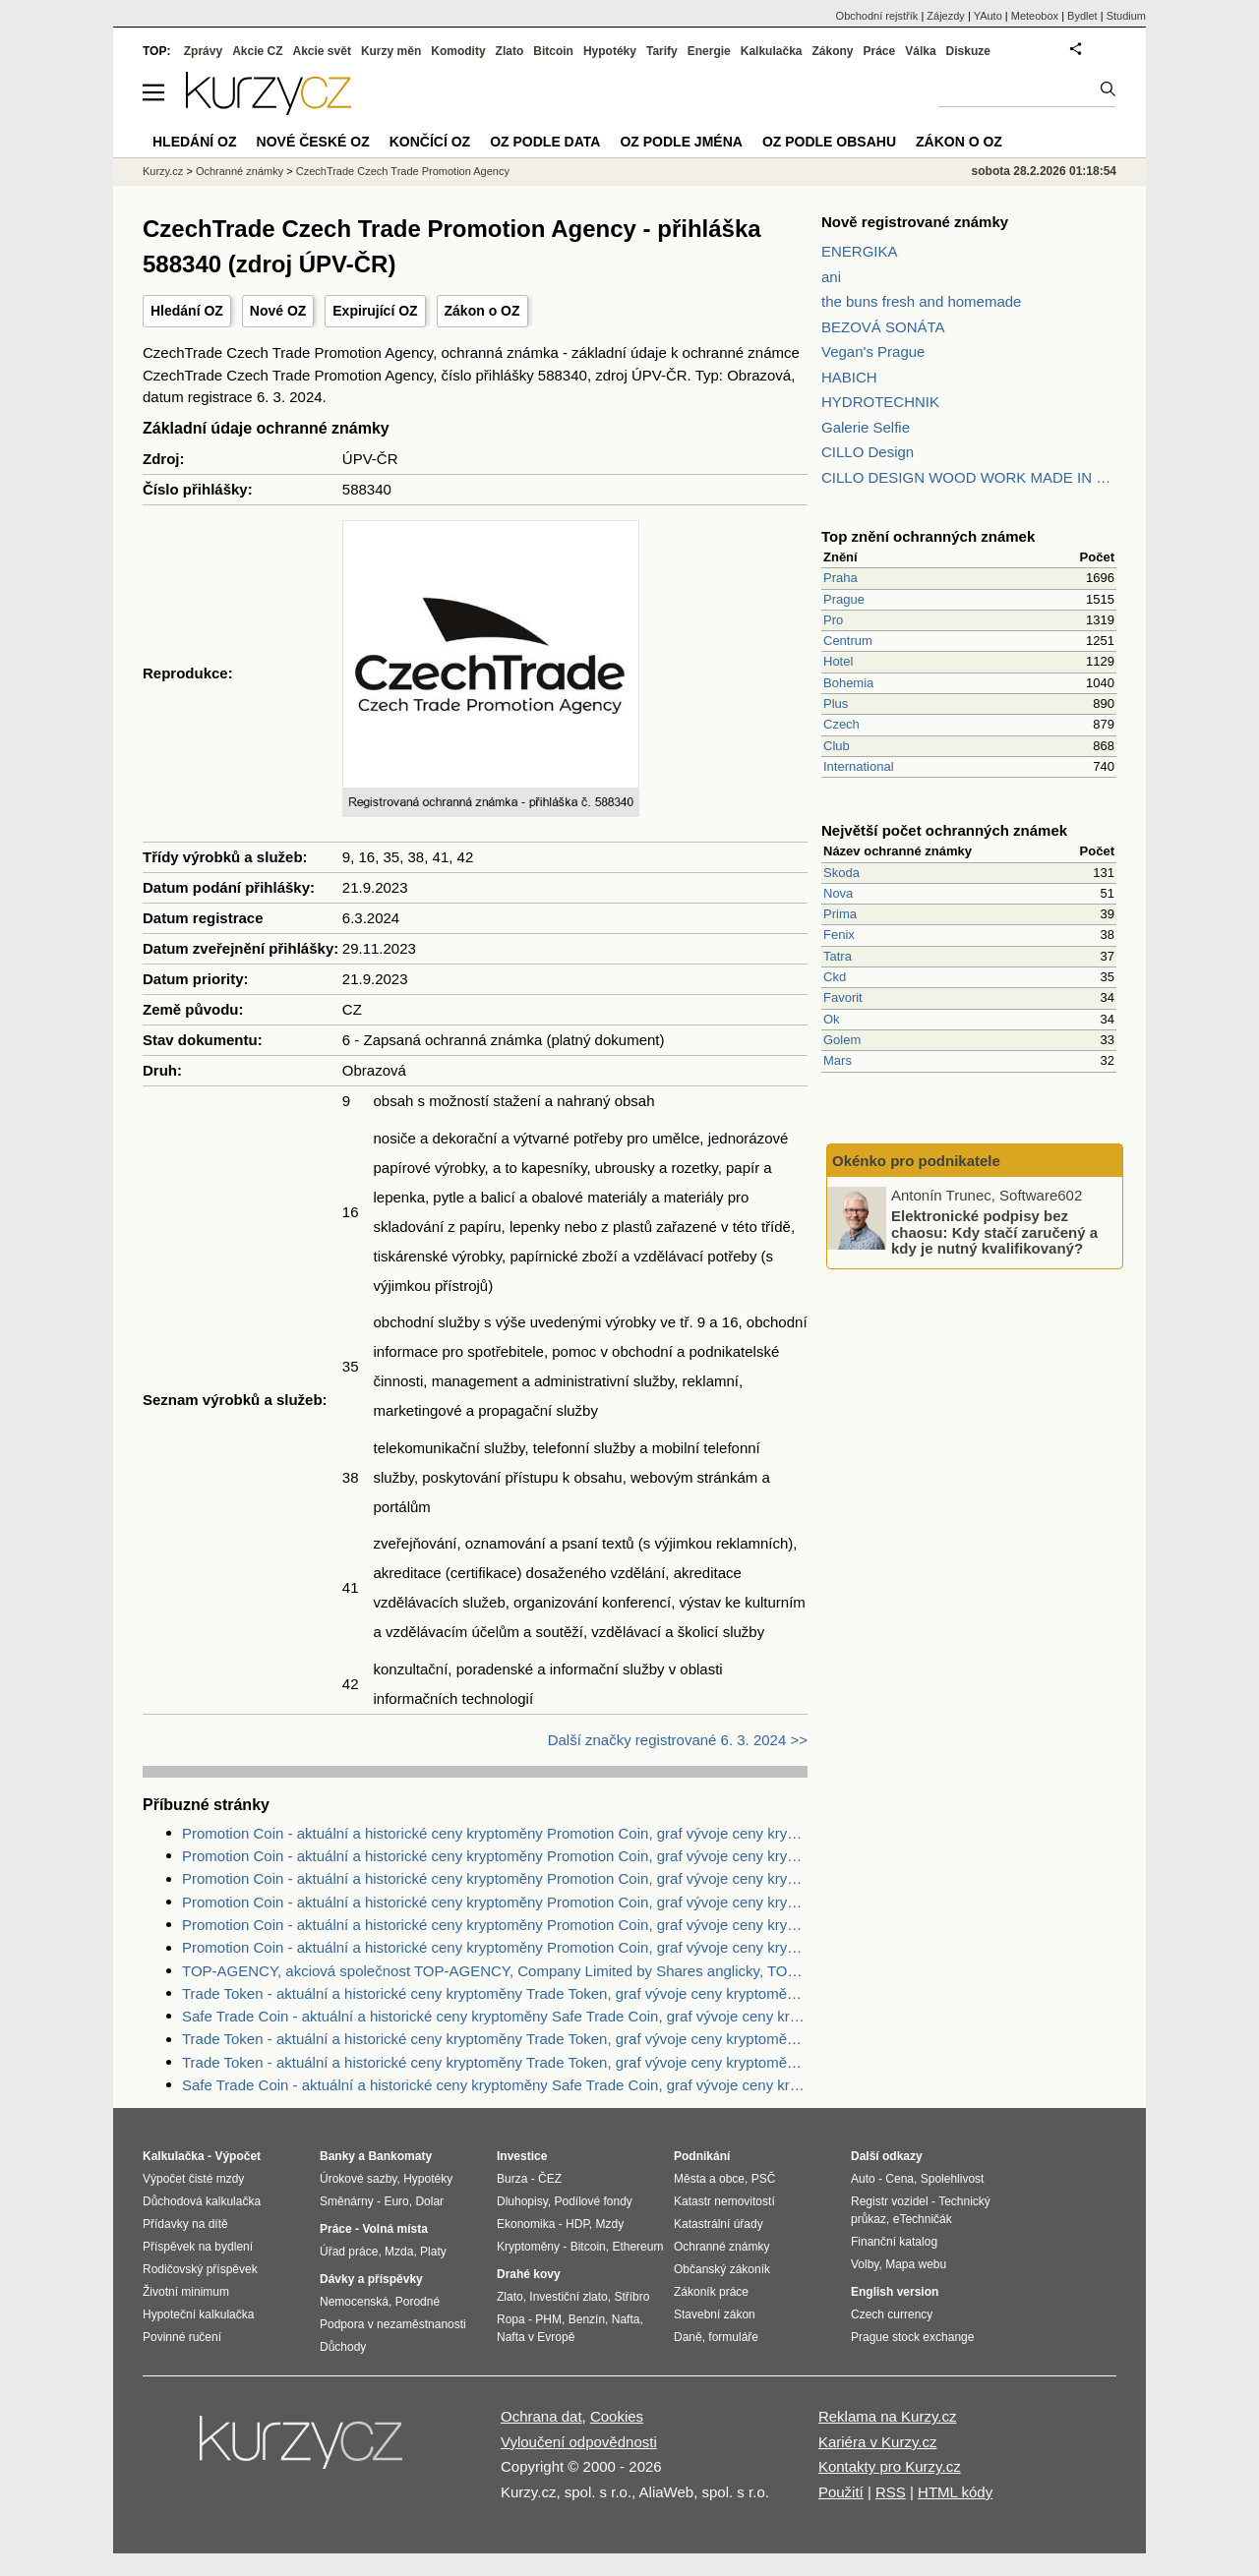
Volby (864, 2264)
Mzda (399, 2251)
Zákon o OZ (482, 311)
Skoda (841, 872)
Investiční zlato (568, 2297)
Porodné (417, 2302)
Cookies (616, 2416)
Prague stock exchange (912, 2337)
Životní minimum (186, 2292)
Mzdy (610, 2224)
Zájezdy (946, 16)
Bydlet (1082, 16)
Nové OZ (278, 311)
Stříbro (631, 2297)
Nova (838, 893)
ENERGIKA (859, 251)
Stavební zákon (714, 2314)
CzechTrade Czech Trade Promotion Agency (403, 171)
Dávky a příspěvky (371, 2279)
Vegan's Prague (873, 351)
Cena (899, 2179)
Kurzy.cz (163, 171)
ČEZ (550, 2179)
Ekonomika (526, 2224)
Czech (841, 724)
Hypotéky (609, 51)
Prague (844, 599)
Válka (920, 51)
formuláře (733, 2337)
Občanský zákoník (722, 2269)
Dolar (429, 2201)
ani (831, 276)
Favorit (843, 997)
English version (894, 2292)
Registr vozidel (890, 2201)
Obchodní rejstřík (877, 16)
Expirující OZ (374, 311)
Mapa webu (915, 2264)
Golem (842, 1039)
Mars (837, 1060)
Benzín (587, 2319)
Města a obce (709, 2179)
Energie (709, 51)
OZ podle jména (681, 141)
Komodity (458, 51)
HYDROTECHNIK (880, 401)
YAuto (988, 16)
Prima (840, 914)
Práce (880, 51)
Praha (840, 577)
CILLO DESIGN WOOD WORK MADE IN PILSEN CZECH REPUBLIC (968, 477)
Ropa (511, 2319)
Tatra (837, 956)
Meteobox (1034, 16)
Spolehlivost (953, 2179)
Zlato (510, 51)
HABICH (849, 377)
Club (836, 745)
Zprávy (203, 51)
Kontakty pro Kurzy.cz (889, 2466)
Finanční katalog (894, 2242)
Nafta (626, 2319)
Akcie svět (322, 51)
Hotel (838, 661)
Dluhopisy (522, 2201)
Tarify (662, 51)
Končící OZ (430, 141)
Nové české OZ (313, 141)
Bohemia (848, 682)
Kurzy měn (391, 51)
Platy (433, 2251)
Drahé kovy (529, 2274)
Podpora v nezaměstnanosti (393, 2324)
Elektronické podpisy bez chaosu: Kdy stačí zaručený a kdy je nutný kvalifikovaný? (994, 1232)
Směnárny (347, 2201)
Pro (833, 620)
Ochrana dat (541, 2416)
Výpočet (237, 2156)
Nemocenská (354, 2302)
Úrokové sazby (358, 2179)
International (858, 766)
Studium (1126, 16)
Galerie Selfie (865, 427)
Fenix (839, 934)
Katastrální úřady (718, 2224)
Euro (396, 2201)
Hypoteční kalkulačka (198, 2314)
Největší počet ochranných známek (944, 830)
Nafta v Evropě (535, 2337)
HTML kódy (955, 2492)
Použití (841, 2492)
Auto (863, 2179)
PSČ (763, 2179)
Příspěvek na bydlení (198, 2247)
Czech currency (891, 2314)
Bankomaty (400, 2156)
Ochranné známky (239, 171)
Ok (831, 1019)
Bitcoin (553, 51)
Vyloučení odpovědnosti (579, 2441)
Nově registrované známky (914, 221)
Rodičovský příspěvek (200, 2269)
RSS (890, 2492)
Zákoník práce (711, 2292)
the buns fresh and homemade (921, 301)
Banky (337, 2156)
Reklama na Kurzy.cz (887, 2416)
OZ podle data (545, 141)
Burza (512, 2179)
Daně (688, 2337)
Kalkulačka (772, 51)
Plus (835, 703)
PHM (548, 2319)
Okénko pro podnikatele (916, 1160)
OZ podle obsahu (829, 141)
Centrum (847, 640)
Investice (522, 2156)
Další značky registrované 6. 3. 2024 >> (678, 1739)
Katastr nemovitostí (724, 2201)
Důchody (343, 2347)
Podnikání (702, 2156)
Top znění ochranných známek (928, 536)
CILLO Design (867, 451)
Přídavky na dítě (185, 2224)
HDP (577, 2224)
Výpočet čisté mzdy (193, 2179)
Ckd (834, 976)
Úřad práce (349, 2251)
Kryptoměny (528, 2247)
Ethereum (637, 2247)
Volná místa (394, 2229)
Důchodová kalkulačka (202, 2201)
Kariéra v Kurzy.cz (877, 2441)
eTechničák (922, 2219)
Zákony (832, 51)
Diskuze (968, 51)
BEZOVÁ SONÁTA (883, 327)
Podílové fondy (592, 2201)
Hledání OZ (186, 311)
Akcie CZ (257, 51)
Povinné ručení (182, 2337)
